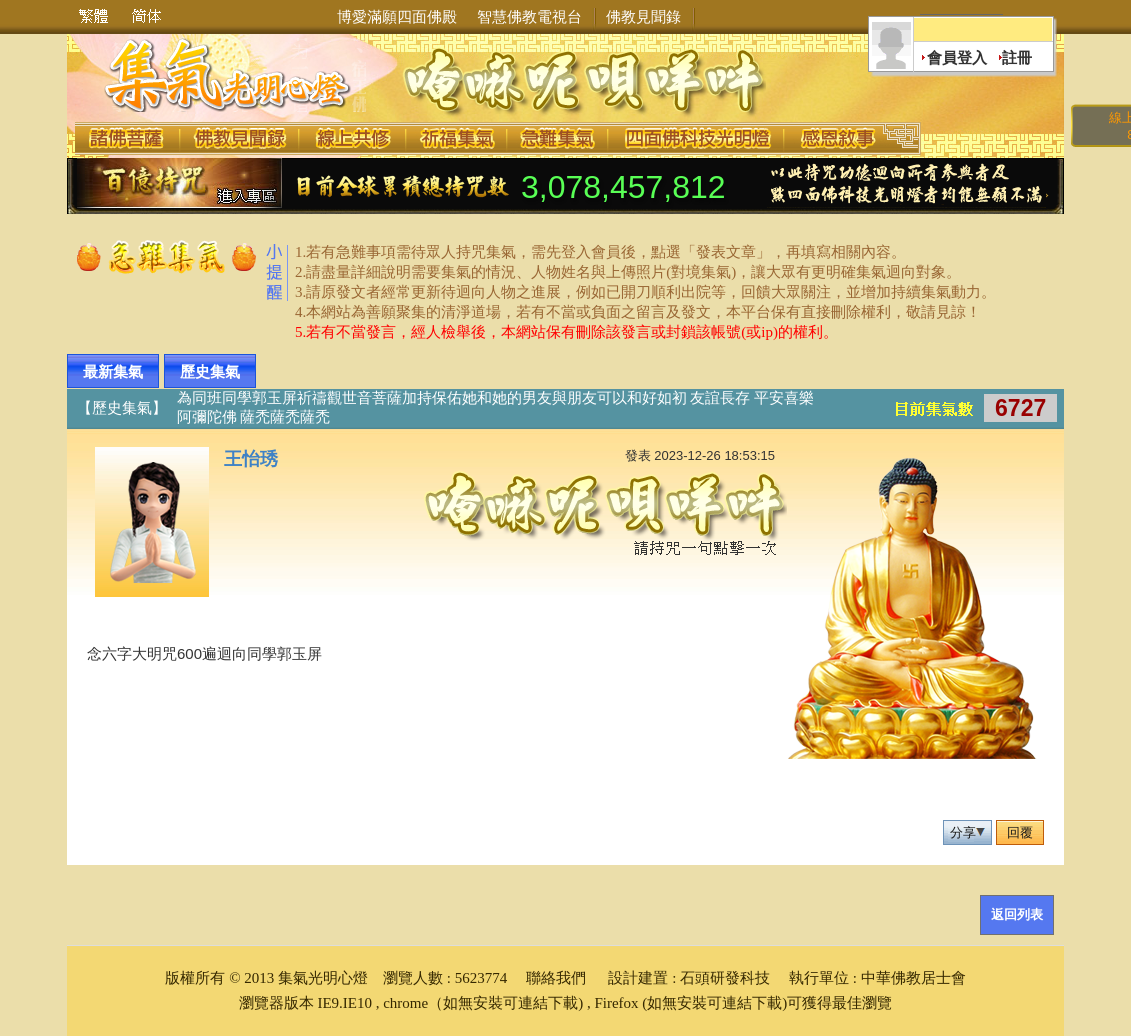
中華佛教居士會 (913, 978)
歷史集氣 (210, 372)
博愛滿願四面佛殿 (397, 17)
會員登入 (957, 58)
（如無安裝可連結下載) (505, 1003)
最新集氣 (113, 372)
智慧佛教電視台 (529, 17)
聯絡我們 (556, 978)
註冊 (1017, 58)
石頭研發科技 (725, 978)
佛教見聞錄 (643, 17)
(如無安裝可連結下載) (714, 1003)
